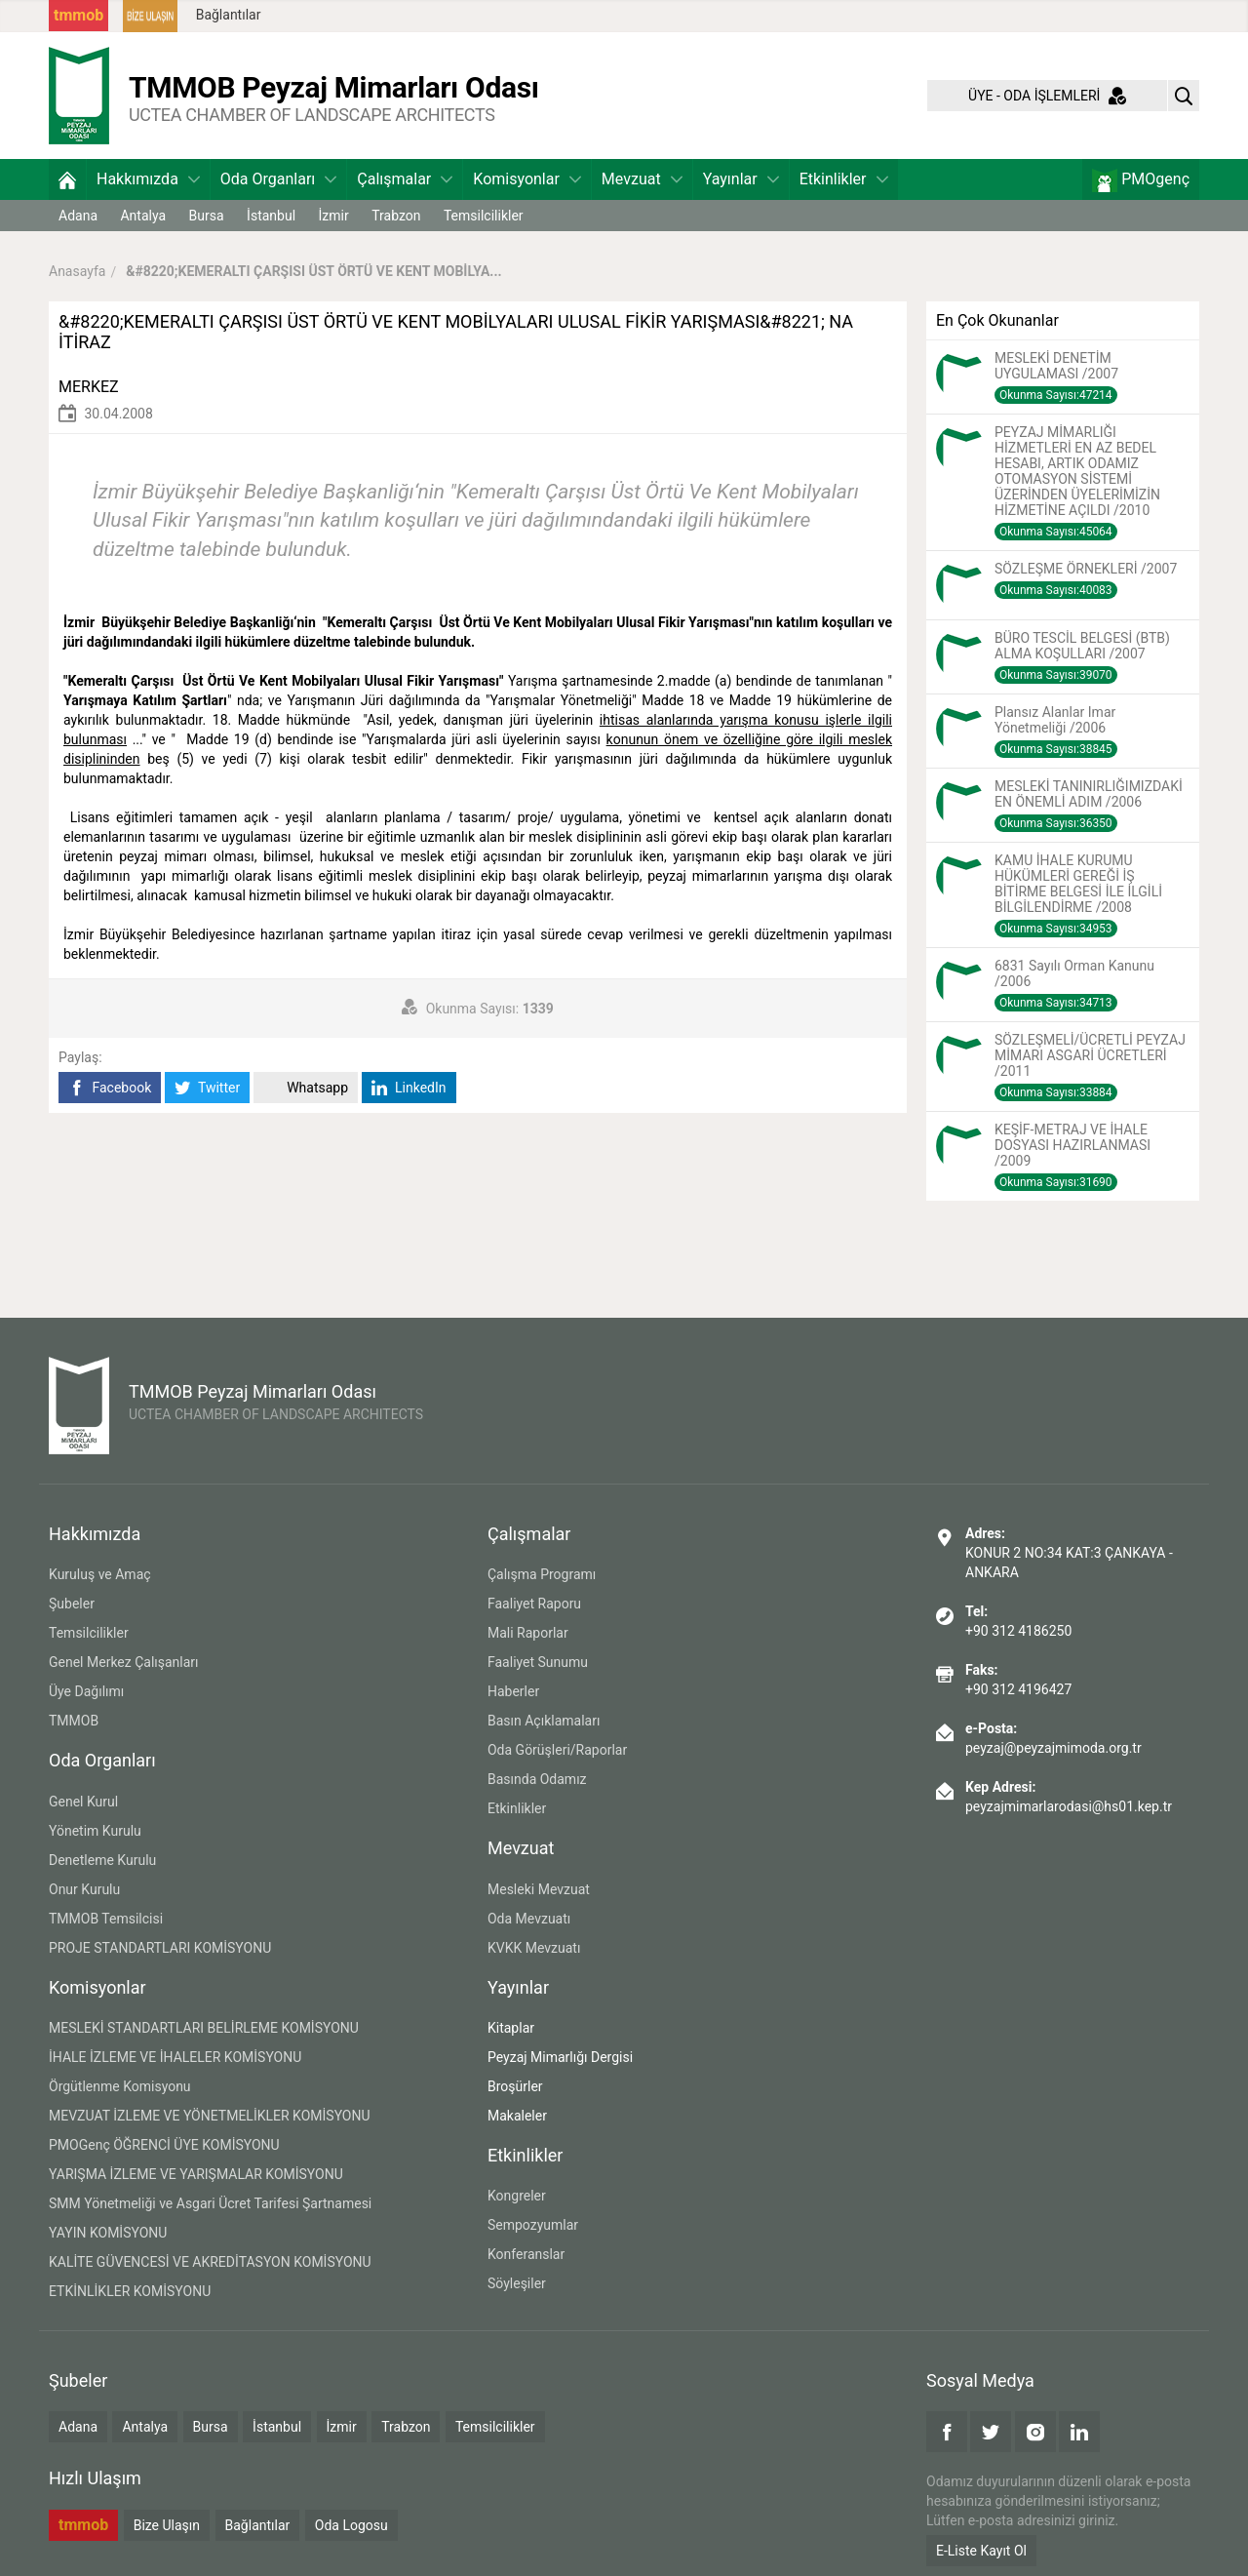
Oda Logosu (351, 2525)
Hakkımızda (148, 179)
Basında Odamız (537, 1779)
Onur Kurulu (84, 1889)
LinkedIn (409, 1088)
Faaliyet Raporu (534, 1603)
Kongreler (517, 2195)
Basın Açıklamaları (544, 1720)
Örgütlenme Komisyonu (120, 2086)
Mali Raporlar (528, 1633)
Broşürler (515, 2086)
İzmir (334, 215)
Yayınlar (741, 179)
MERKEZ (88, 386)
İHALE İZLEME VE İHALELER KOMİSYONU (175, 2057)
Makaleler (517, 2115)
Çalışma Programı (542, 1574)
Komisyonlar (527, 179)
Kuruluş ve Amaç (100, 1574)
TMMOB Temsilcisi (106, 1918)
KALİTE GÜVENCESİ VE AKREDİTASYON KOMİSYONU (210, 2262)
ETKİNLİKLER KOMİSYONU (130, 2291)
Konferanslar (526, 2254)
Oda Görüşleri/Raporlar (557, 1750)
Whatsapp (305, 1088)
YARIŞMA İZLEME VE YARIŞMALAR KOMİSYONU (196, 2174)
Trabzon (395, 215)
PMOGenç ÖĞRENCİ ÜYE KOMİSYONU (164, 2145)
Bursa (206, 215)
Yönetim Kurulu (95, 1831)
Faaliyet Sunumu (538, 1662)
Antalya (143, 215)
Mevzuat (642, 179)
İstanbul (271, 215)
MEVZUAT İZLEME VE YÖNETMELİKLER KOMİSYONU (209, 2115)
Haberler (513, 1691)
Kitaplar (511, 2028)
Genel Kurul (83, 1801)
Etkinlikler (844, 179)
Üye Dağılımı (86, 1691)
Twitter (207, 1088)
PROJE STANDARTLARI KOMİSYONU (160, 1948)
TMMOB (73, 1720)
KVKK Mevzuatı (534, 1948)
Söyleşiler (517, 2283)
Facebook (109, 1088)
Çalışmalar (404, 179)
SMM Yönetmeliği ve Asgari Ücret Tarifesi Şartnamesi (210, 2203)
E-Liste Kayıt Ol (981, 2550)
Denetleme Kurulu (102, 1860)
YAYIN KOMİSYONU (108, 2232)
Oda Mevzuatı (529, 1918)
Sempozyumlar (533, 2225)
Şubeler (72, 1603)
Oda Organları (278, 179)
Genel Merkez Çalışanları (124, 1662)
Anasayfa (77, 271)
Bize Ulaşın (167, 2525)
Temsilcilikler (484, 215)
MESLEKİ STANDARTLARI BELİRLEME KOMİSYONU (204, 2028)
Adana (78, 215)
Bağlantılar (228, 14)
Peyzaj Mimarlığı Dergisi (560, 2057)
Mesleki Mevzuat (539, 1889)
